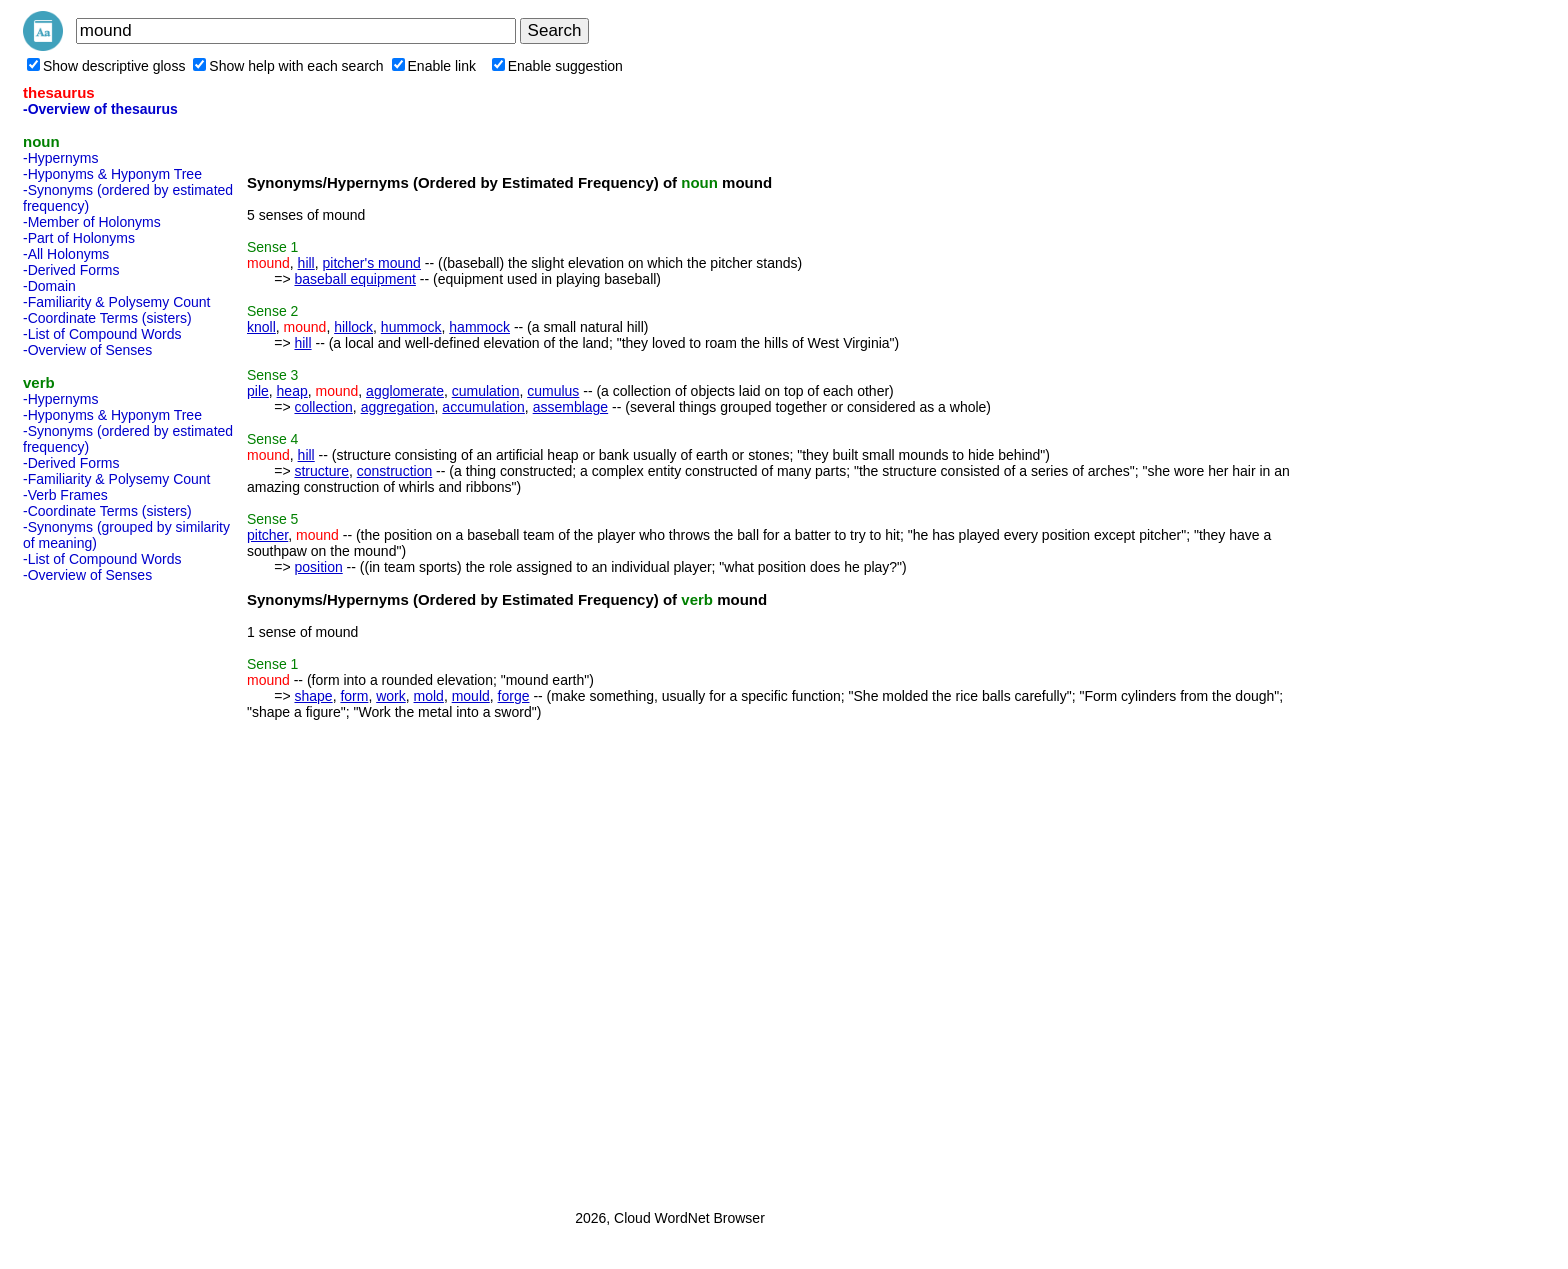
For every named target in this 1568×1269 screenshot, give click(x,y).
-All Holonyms (66, 254)
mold (429, 696)
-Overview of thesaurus (100, 109)
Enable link (434, 66)
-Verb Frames (65, 495)
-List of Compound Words (102, 334)
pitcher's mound (372, 263)
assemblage (571, 407)
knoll (261, 327)
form (354, 696)
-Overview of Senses (87, 350)
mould (471, 696)
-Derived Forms (71, 270)
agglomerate (405, 391)
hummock (411, 327)
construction (394, 471)
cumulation (486, 391)
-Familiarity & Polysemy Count (117, 302)
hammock (479, 327)
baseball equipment (354, 279)
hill (306, 263)
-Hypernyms (60, 158)
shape (313, 696)
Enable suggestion (557, 66)
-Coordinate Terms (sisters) (107, 318)
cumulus (553, 391)
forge (514, 696)
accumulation (483, 407)
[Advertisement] (103, 890)
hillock (353, 327)
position (318, 567)
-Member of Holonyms (92, 222)
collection (323, 407)
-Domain (49, 286)
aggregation (398, 407)
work (391, 696)
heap (292, 391)
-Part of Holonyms (79, 238)
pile (258, 391)
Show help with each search (288, 66)
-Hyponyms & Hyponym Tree (112, 174)
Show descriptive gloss (106, 66)
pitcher (267, 535)
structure (321, 471)
